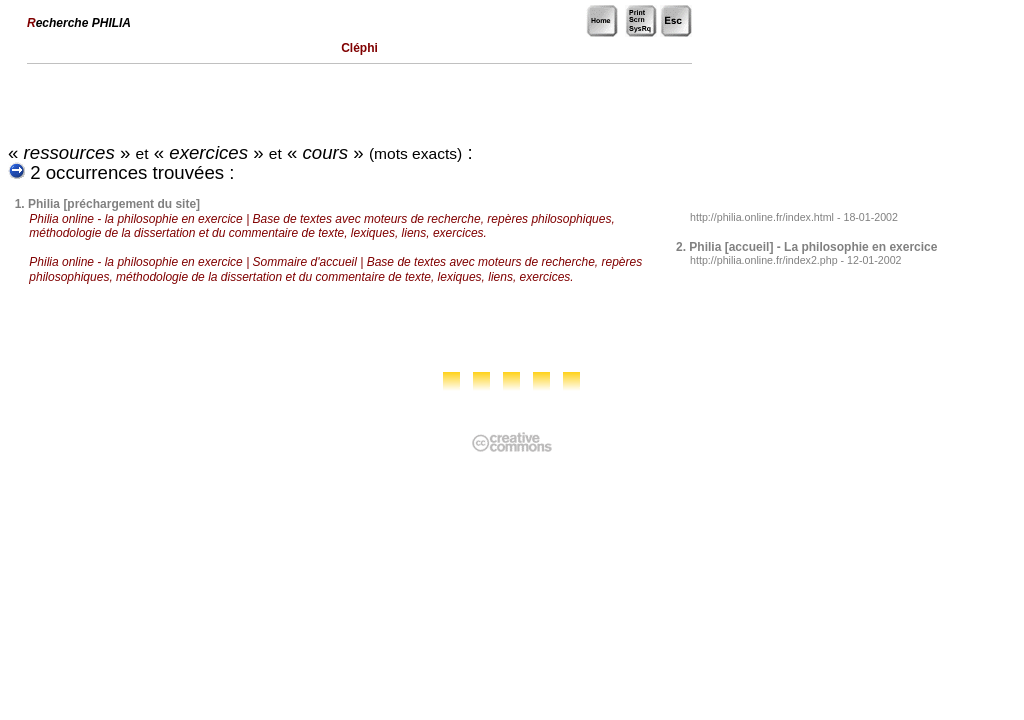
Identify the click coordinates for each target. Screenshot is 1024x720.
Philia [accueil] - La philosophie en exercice (813, 247)
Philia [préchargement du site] (114, 204)
